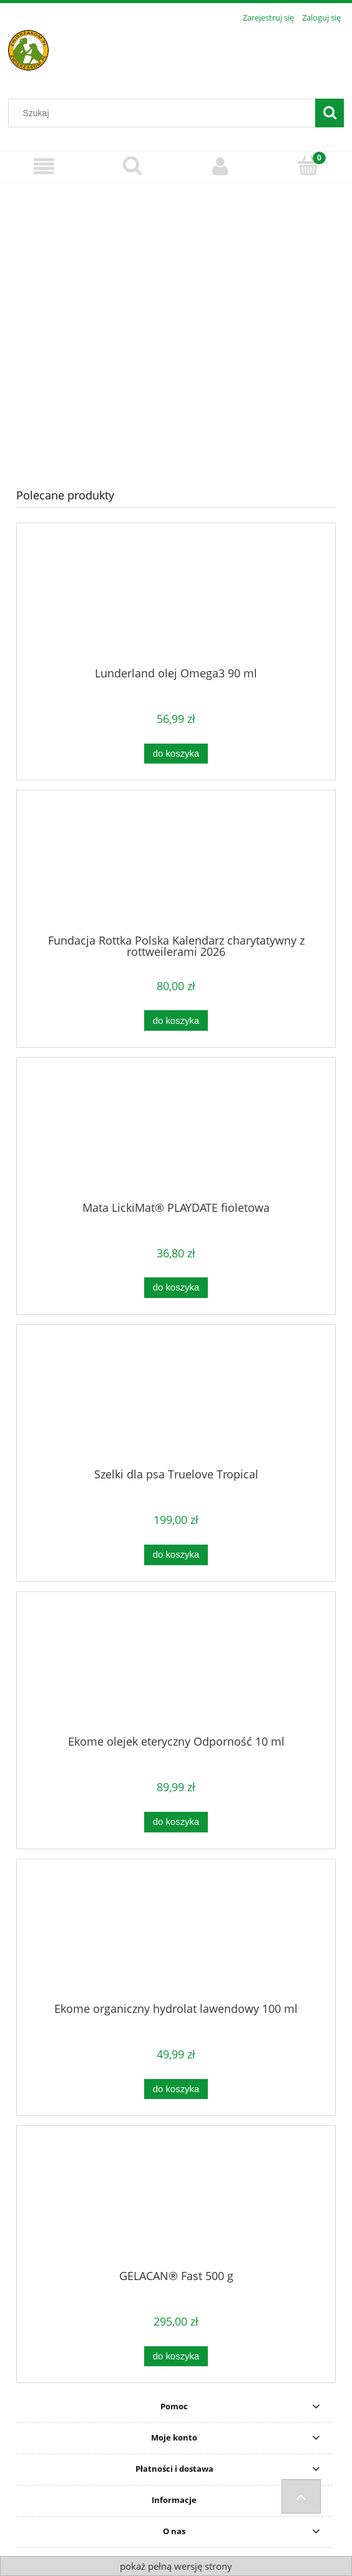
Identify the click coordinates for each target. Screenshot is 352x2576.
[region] (176, 325)
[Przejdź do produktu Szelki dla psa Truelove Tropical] (176, 1401)
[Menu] (44, 166)
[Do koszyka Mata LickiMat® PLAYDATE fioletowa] (176, 1287)
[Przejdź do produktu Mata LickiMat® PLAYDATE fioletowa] (176, 1134)
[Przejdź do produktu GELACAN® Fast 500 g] (176, 2202)
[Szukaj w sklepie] (165, 113)
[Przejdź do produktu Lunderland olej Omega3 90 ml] (176, 599)
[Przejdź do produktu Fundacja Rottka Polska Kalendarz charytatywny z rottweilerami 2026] (176, 866)
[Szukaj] (329, 113)
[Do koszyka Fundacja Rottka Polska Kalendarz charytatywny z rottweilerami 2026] (176, 1020)
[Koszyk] (308, 165)
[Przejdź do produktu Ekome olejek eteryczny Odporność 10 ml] (176, 1667)
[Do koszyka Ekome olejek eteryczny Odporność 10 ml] (176, 1822)
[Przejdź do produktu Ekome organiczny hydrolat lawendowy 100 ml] (176, 1935)
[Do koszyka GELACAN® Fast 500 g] (176, 2356)
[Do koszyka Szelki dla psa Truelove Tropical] (176, 1555)
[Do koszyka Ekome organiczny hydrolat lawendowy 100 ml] (176, 2089)
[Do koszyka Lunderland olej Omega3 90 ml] (176, 754)
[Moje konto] (220, 166)
